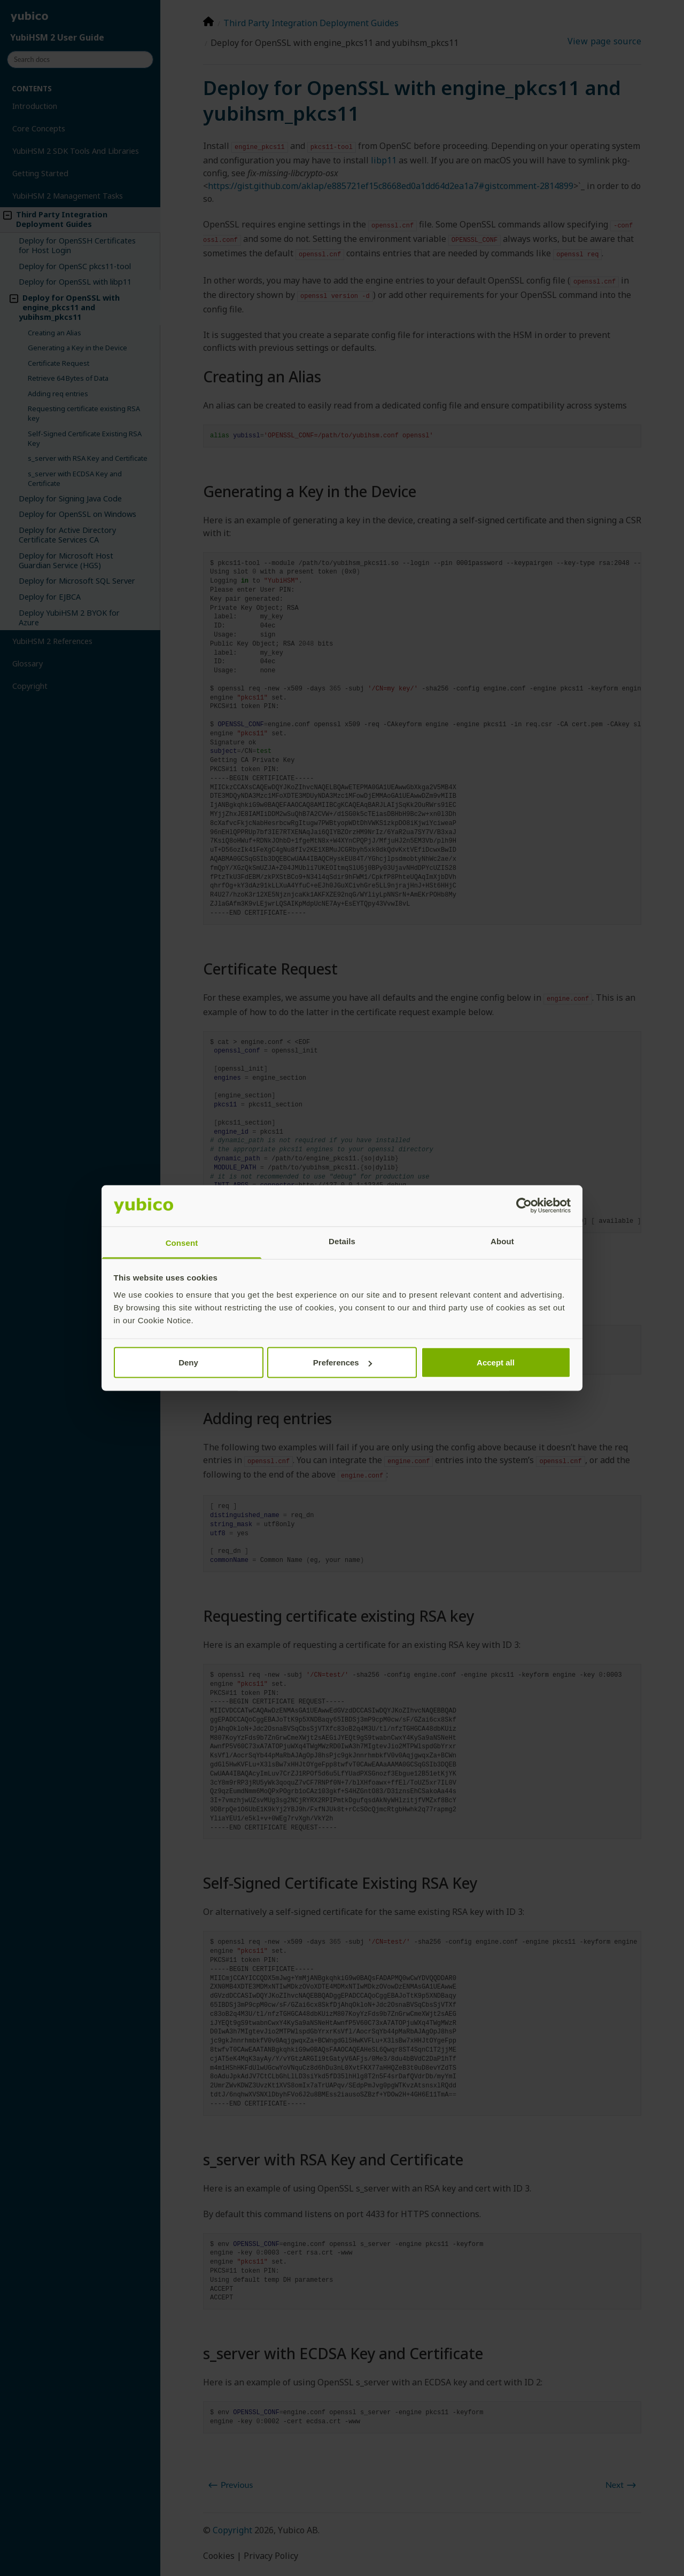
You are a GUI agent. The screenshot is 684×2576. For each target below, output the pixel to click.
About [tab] (502, 1240)
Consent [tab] (182, 1242)
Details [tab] (342, 1240)
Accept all (496, 1362)
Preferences (342, 1362)
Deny (188, 1362)
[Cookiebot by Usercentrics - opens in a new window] (524, 1206)
